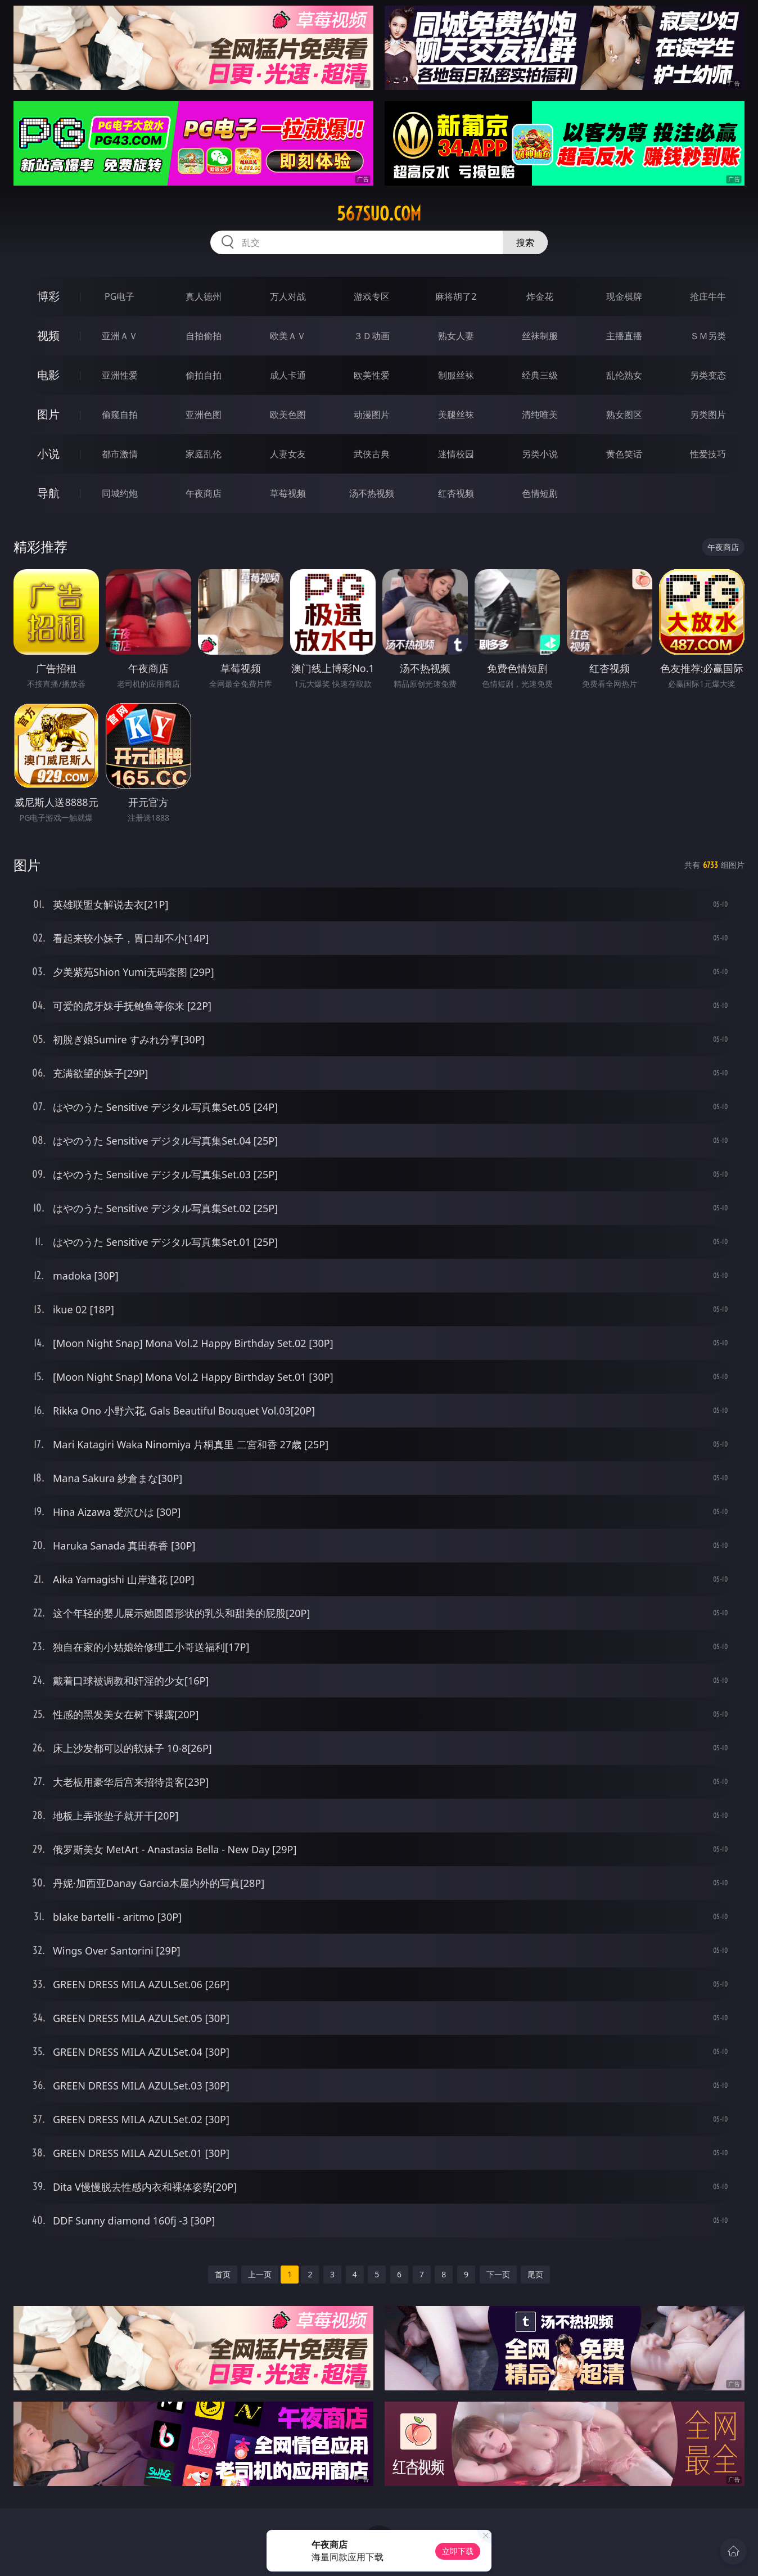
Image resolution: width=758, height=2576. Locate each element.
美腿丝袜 (456, 414)
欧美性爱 (372, 375)
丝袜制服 (540, 336)
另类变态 (708, 375)
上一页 (260, 2274)
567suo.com (379, 213)
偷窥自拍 (120, 414)
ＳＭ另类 (708, 336)
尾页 (535, 2274)
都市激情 (120, 454)
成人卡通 (288, 375)
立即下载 (457, 2551)
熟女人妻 (456, 336)
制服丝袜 (456, 375)
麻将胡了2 (455, 296)
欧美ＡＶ (288, 336)
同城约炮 (120, 493)
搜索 (525, 242)
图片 (48, 414)
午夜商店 (204, 493)
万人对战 (288, 296)
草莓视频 (288, 493)
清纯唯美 (540, 414)
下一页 (498, 2274)
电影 (48, 374)
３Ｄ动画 (372, 336)
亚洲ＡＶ (120, 336)
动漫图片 (372, 414)
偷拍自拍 (204, 375)
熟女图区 (624, 414)
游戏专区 (372, 296)
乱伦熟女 (624, 375)
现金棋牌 (624, 296)
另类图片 (708, 414)
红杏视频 (456, 493)
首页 (223, 2274)
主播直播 (624, 336)
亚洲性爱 (120, 375)
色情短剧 (540, 493)
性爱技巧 (708, 454)
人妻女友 (288, 454)
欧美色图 (288, 414)
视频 (48, 335)
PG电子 (119, 296)
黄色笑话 (624, 454)
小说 (48, 453)
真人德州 (204, 296)
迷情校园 (456, 454)
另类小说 (540, 454)
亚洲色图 (204, 414)
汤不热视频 (371, 493)
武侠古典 (372, 454)
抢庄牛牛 (708, 296)
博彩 (48, 296)
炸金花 (539, 296)
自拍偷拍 (204, 336)
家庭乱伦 (204, 454)
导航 (48, 493)
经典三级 (540, 375)
